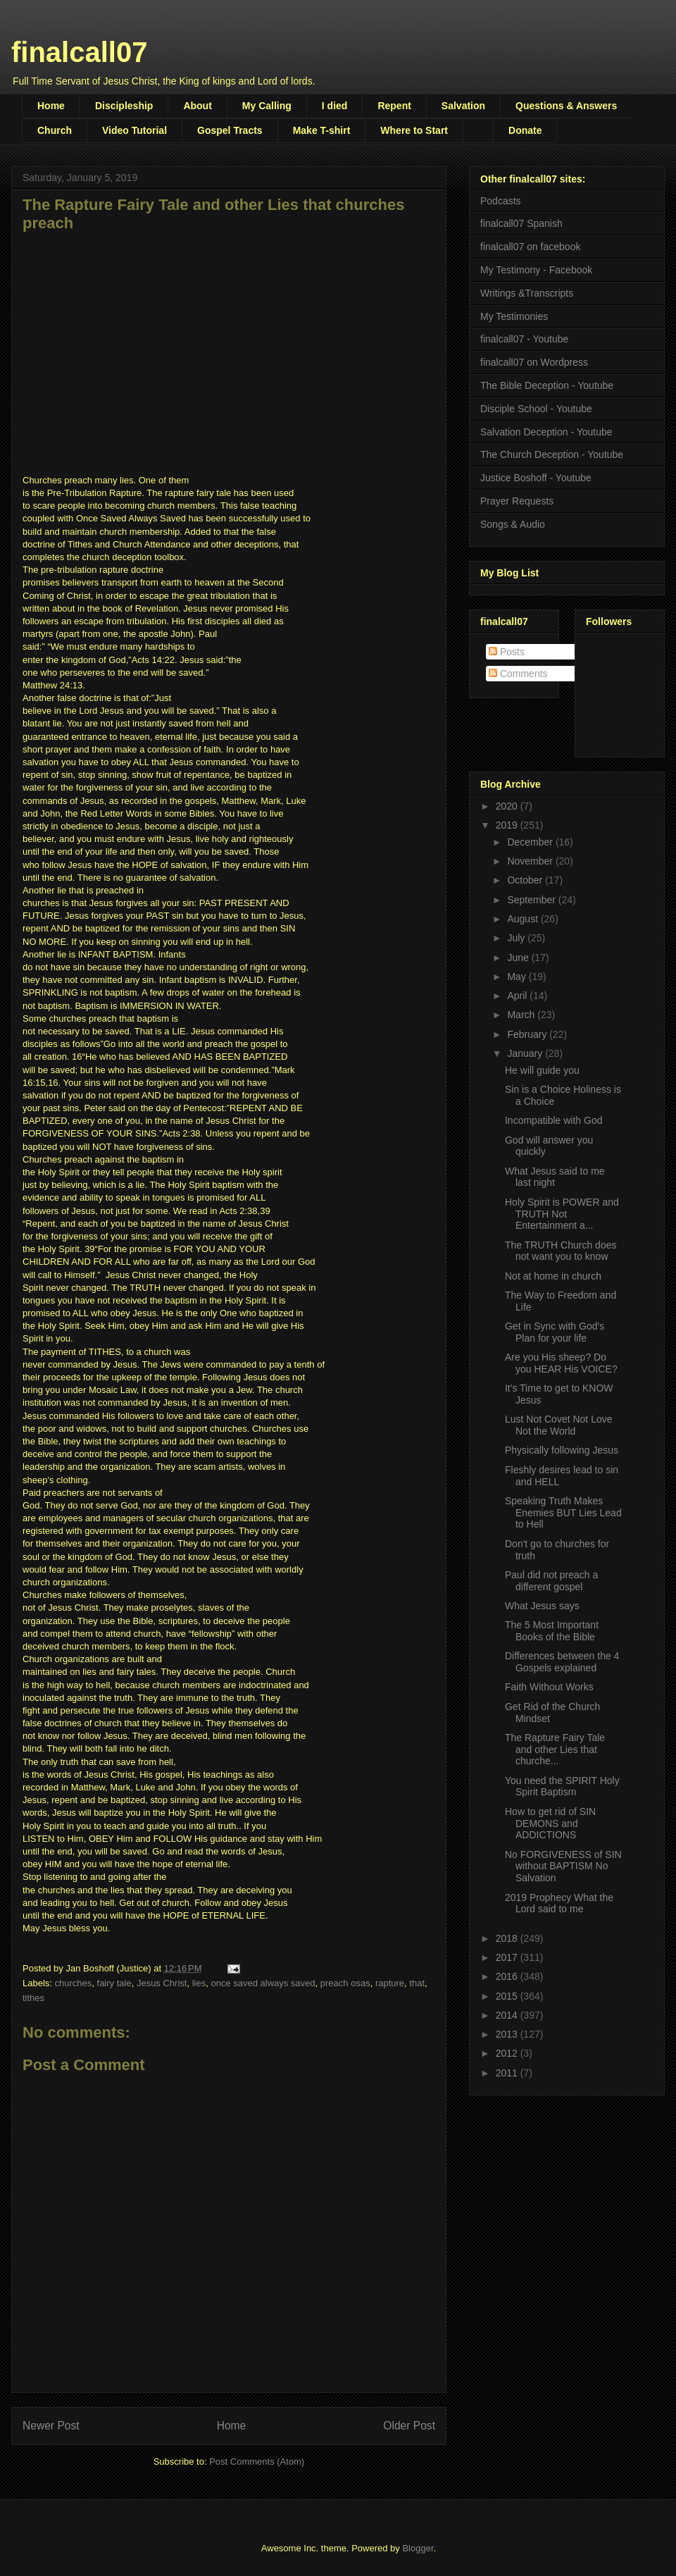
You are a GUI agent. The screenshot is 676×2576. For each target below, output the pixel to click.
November (531, 861)
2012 (508, 2053)
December (531, 842)
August (523, 918)
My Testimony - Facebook (536, 269)
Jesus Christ (162, 1983)
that (417, 1983)
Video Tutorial (134, 130)
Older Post (409, 2426)
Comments (518, 673)
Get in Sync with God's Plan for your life (554, 1332)
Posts (507, 651)
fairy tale (114, 1983)
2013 (508, 2034)
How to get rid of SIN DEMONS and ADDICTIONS (550, 1823)
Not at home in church (553, 1276)
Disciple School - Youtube (536, 408)
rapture (389, 1983)
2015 (508, 1996)
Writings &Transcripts (526, 293)
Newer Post (51, 2426)
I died (335, 105)
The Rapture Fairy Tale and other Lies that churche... (555, 1749)
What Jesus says (542, 1605)
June (519, 957)
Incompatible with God (554, 1120)
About (197, 105)
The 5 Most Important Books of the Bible (552, 1630)
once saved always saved (263, 1983)
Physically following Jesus (561, 1450)
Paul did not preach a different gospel (551, 1580)
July (517, 937)
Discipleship (124, 105)
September (532, 899)
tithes (33, 1998)
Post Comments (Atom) (256, 2461)
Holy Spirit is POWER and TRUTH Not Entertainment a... (562, 1214)
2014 (508, 2015)
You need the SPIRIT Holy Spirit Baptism (562, 1786)
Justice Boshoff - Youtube (536, 477)
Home (51, 105)
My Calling (267, 105)
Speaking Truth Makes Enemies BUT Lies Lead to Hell (563, 1512)
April (518, 995)
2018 (508, 1938)
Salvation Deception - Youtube (546, 432)
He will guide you (542, 1070)
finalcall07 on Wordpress (534, 362)
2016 (508, 1976)
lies (199, 1983)
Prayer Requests (516, 501)
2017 (508, 1957)
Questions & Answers (566, 105)
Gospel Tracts (230, 130)
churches (73, 1983)
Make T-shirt (322, 130)
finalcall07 (79, 52)
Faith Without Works (549, 1686)
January (526, 1053)
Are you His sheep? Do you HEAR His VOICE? (561, 1363)
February (528, 1034)
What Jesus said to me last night (555, 1177)
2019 (508, 825)
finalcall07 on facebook (530, 246)
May (517, 976)
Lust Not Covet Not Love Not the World (559, 1425)
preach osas (345, 1983)
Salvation (463, 105)
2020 (508, 806)
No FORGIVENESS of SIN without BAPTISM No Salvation (563, 1866)
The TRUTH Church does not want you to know (560, 1251)
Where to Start (414, 130)
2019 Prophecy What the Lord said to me (559, 1903)
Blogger (417, 2548)
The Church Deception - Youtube (551, 454)
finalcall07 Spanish (521, 223)
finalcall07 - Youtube (524, 339)
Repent (394, 105)
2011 (508, 2073)
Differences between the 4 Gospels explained (562, 1661)
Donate (525, 130)
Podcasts (500, 200)
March (522, 1014)
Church (54, 130)
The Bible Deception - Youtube (546, 385)
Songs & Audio (512, 524)
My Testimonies (514, 316)
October (526, 880)
